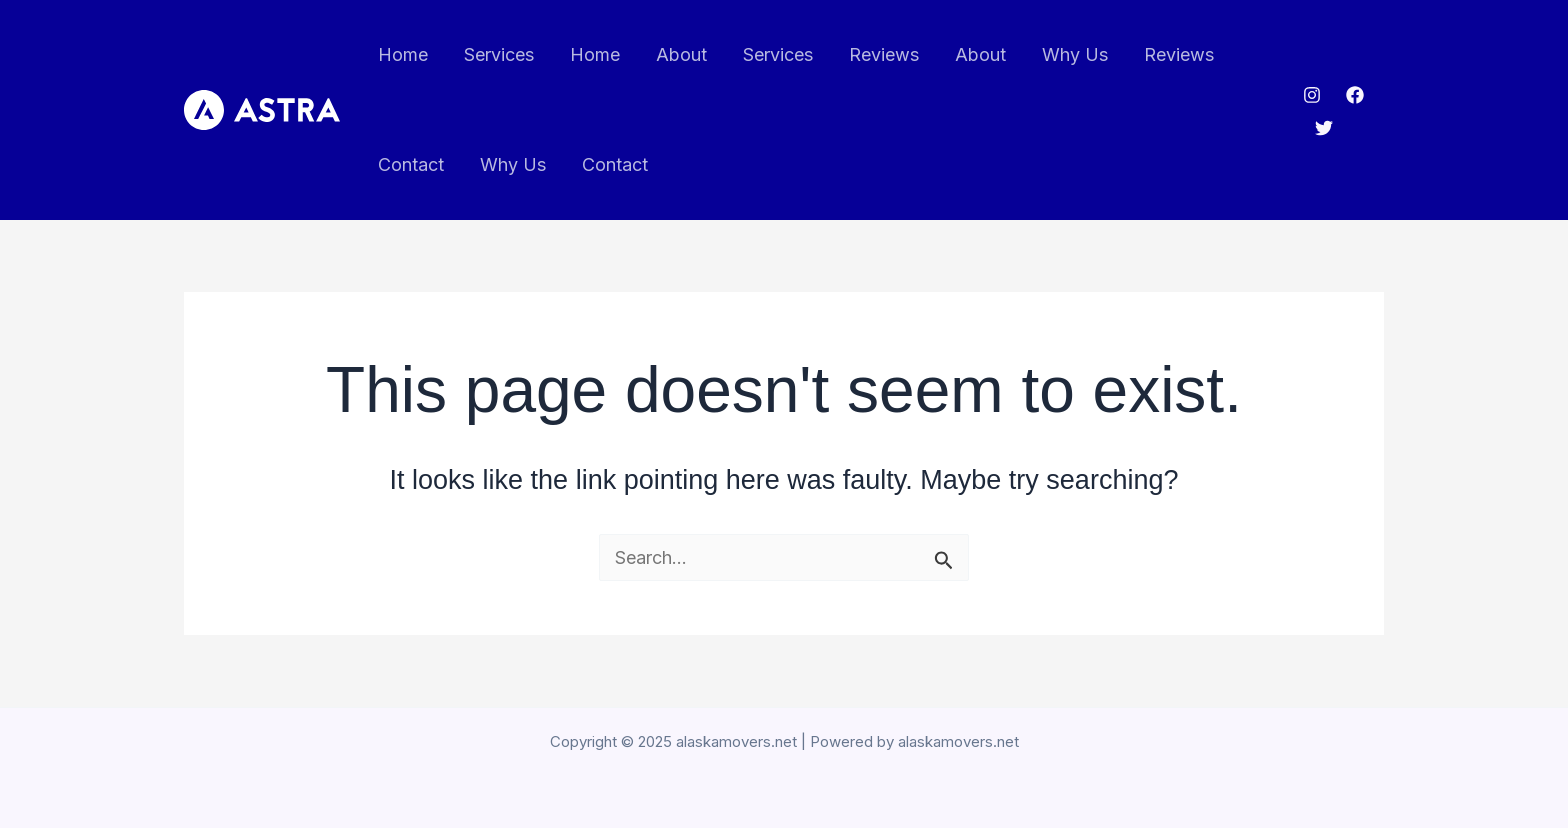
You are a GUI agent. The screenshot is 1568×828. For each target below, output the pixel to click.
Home (403, 54)
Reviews (884, 54)
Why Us (1075, 54)
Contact (411, 164)
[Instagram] (1312, 95)
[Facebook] (1355, 95)
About (681, 54)
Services (499, 54)
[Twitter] (1324, 128)
